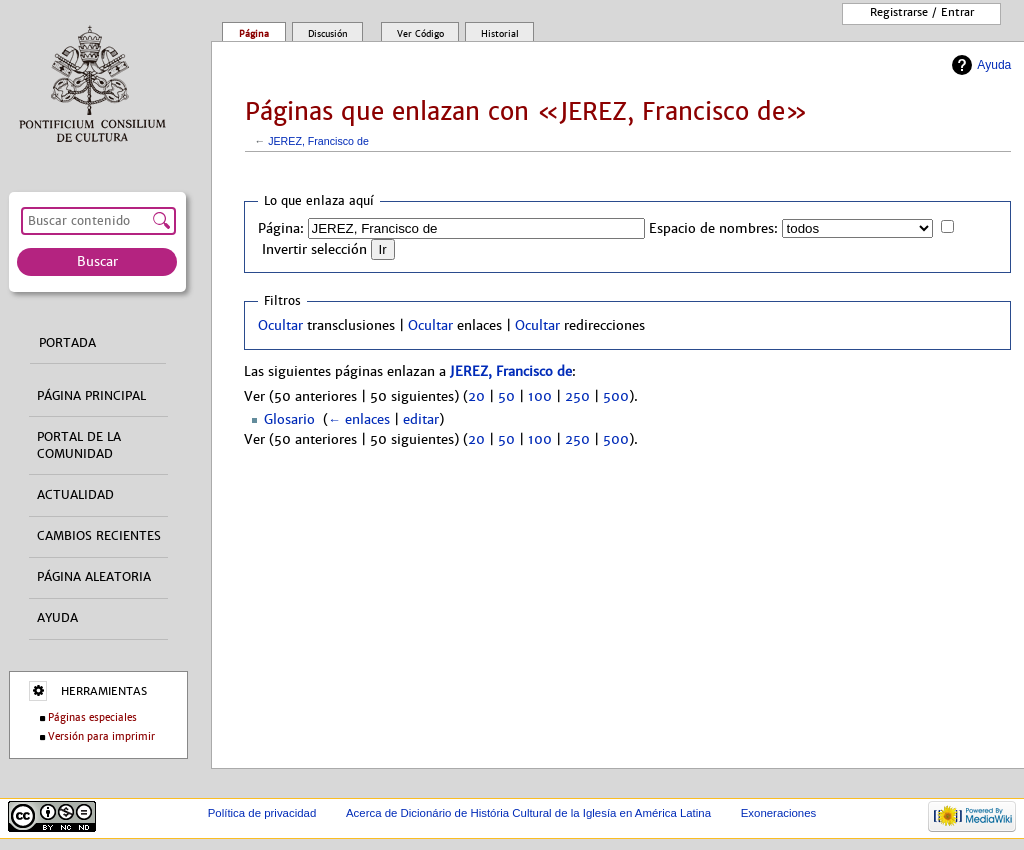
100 (540, 397)
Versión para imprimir (101, 736)
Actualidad (75, 495)
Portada (67, 343)
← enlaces (359, 420)
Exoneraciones (779, 813)
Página (254, 34)
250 (577, 397)
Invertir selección (314, 250)
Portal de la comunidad (79, 445)
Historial (500, 34)
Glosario (289, 420)
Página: (281, 229)
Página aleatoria (94, 577)
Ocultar (280, 326)
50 (506, 397)
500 (616, 397)
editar (421, 420)
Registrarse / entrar (922, 12)
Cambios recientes (99, 536)
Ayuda (994, 65)
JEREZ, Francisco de (318, 141)
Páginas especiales (92, 717)
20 (476, 397)
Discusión (328, 34)
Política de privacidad (262, 813)
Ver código (420, 34)
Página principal (91, 396)
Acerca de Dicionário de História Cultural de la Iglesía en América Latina (528, 813)
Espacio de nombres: (713, 229)
